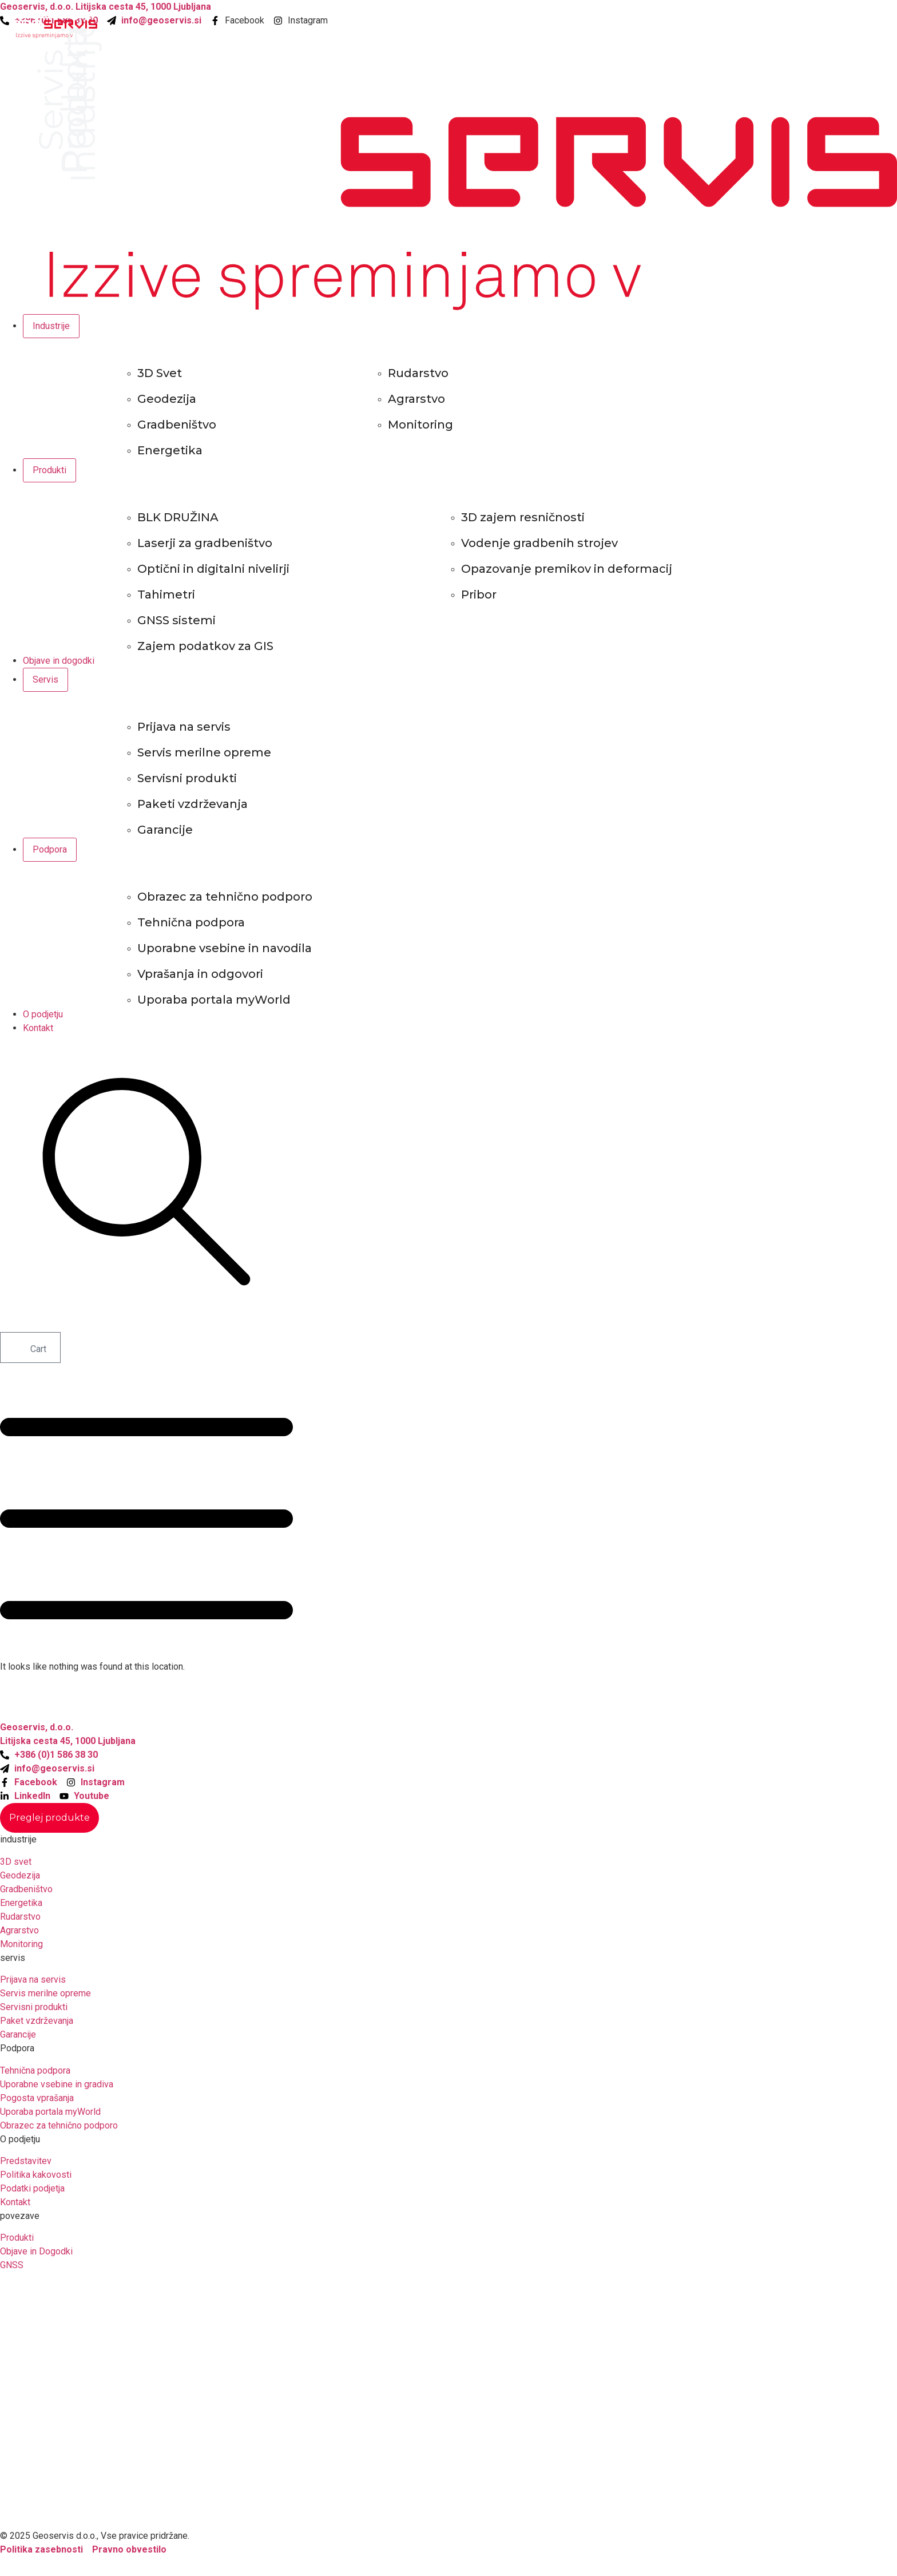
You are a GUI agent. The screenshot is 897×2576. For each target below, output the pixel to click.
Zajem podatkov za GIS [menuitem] (205, 646)
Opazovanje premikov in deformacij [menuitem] (566, 569)
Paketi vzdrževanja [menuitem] (192, 804)
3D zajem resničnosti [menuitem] (523, 517)
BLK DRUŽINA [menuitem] (178, 517)
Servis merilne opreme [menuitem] (204, 752)
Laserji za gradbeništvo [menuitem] (204, 543)
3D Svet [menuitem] (159, 373)
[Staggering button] (49, 1818)
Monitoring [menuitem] (420, 424)
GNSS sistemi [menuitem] (176, 620)
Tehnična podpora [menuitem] (191, 922)
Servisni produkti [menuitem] (187, 778)
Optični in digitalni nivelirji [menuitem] (213, 569)
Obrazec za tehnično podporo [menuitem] (224, 896)
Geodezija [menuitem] (166, 399)
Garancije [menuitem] (165, 830)
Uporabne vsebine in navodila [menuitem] (224, 948)
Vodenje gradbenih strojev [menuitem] (539, 543)
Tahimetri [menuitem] (166, 594)
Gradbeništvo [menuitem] (176, 424)
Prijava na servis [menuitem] (184, 727)
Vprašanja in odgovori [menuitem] (200, 974)
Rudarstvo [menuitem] (418, 373)
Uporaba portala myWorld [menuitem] (214, 999)
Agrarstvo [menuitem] (416, 399)
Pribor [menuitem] (479, 594)
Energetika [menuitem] (170, 450)
